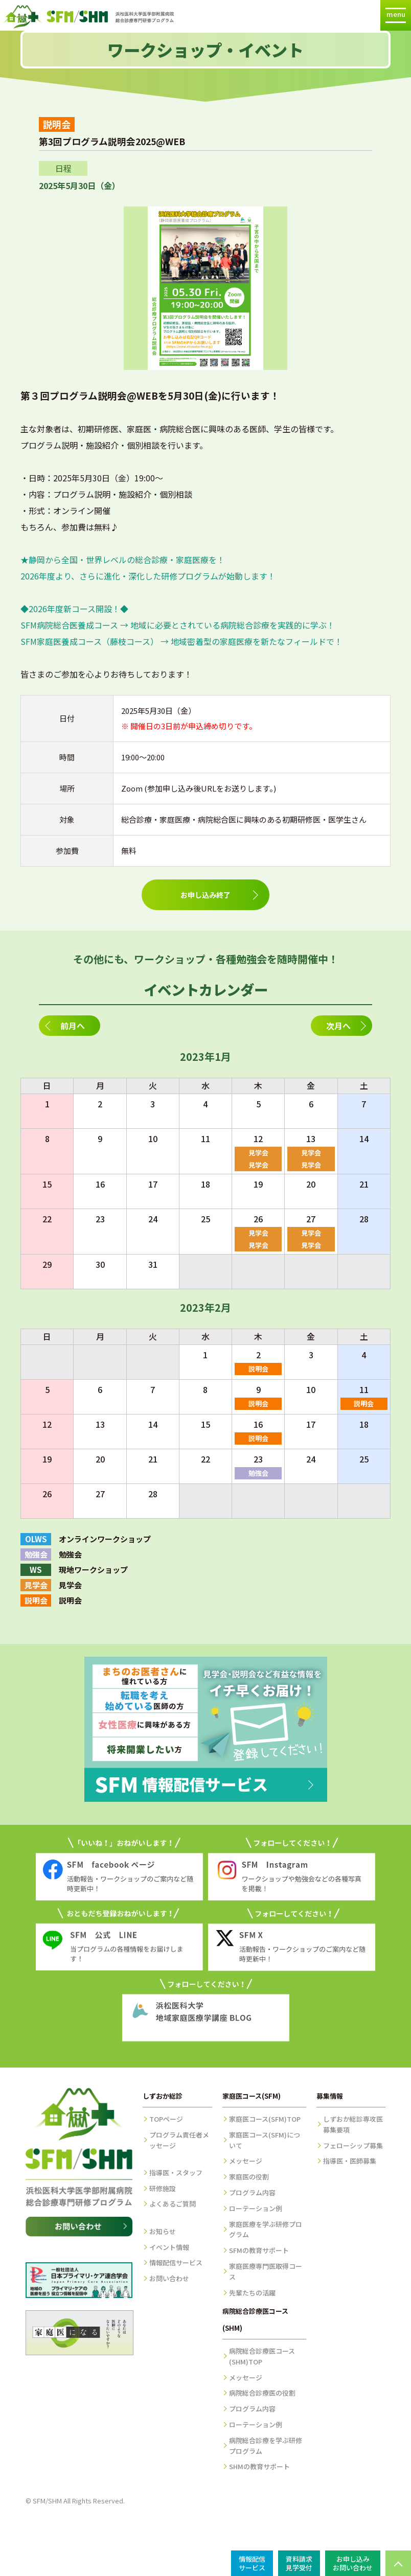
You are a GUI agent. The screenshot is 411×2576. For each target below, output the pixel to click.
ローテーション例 (255, 2208)
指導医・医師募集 (349, 2161)
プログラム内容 (252, 2192)
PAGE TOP (398, 2563)
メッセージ (245, 2161)
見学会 (258, 1152)
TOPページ (166, 2119)
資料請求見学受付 (299, 2563)
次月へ (338, 1025)
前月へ (72, 1025)
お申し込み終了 (205, 895)
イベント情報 (169, 2247)
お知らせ (162, 2231)
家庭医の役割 (249, 2177)
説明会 (258, 1369)
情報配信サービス (175, 2262)
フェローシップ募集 (353, 2145)
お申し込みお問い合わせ (353, 2563)
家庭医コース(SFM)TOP (265, 2119)
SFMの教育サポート (259, 2250)
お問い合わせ (169, 2278)
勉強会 (258, 1473)
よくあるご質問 (172, 2204)
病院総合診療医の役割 (262, 2393)
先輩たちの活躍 (252, 2292)
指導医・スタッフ (175, 2172)
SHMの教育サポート (259, 2466)
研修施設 (162, 2188)
